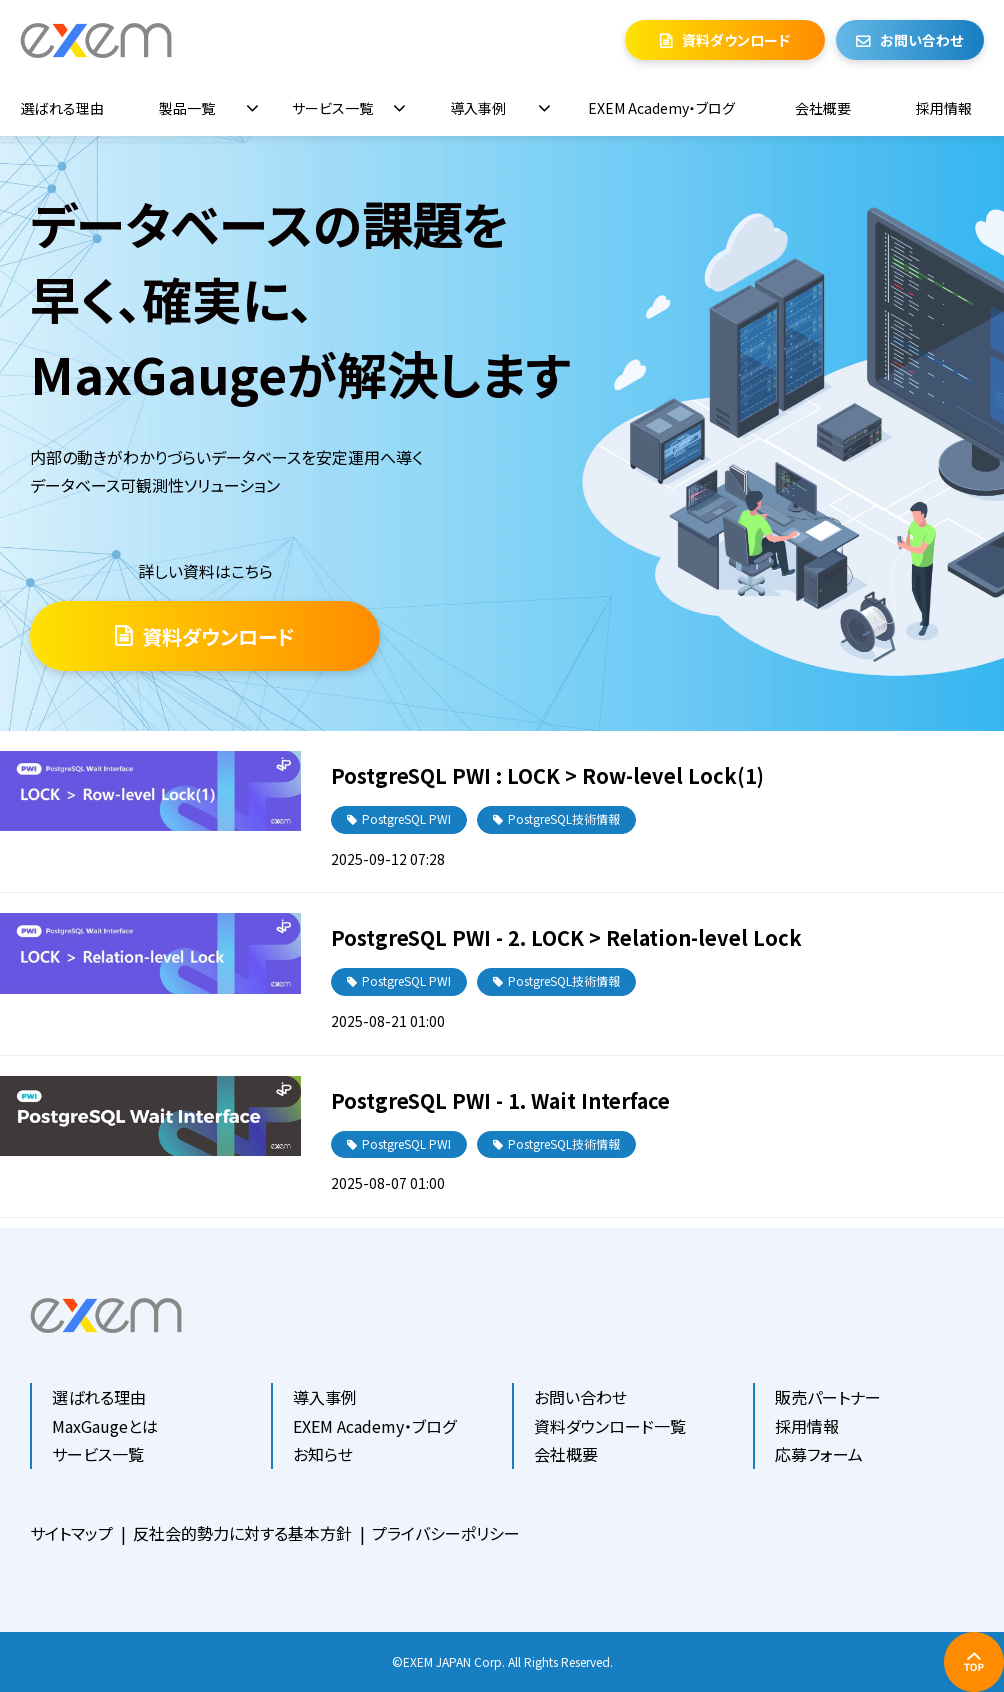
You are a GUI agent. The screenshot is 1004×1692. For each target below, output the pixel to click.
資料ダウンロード (736, 40)
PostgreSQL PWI (406, 818)
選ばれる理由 (62, 108)
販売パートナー (828, 1397)
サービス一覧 (332, 108)
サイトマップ (71, 1533)
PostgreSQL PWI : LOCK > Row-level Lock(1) (547, 775)
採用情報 (944, 108)
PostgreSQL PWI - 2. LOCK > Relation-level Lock (566, 937)
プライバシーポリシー (446, 1533)
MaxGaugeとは (105, 1426)
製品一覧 (187, 108)
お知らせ (323, 1454)
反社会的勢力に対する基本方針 (242, 1533)
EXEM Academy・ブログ (661, 108)
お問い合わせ (921, 40)
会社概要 (823, 108)
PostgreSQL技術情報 (564, 818)
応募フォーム (819, 1454)
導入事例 (478, 108)
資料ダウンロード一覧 (610, 1426)
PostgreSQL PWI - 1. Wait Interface (500, 1100)
